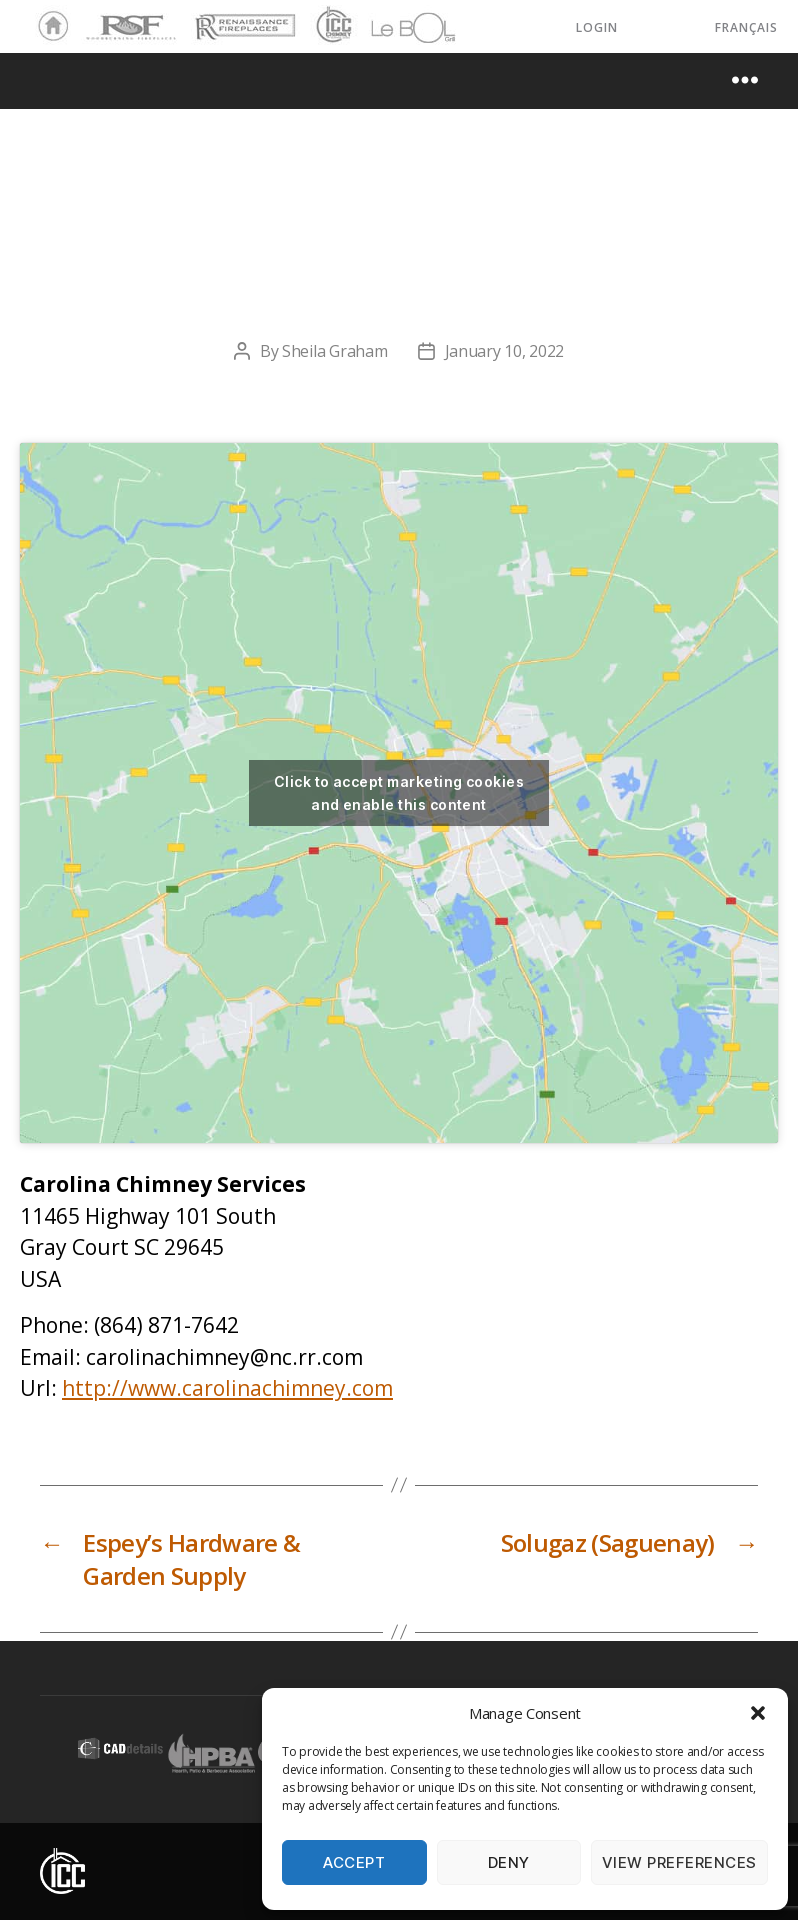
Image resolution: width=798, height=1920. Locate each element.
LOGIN (597, 27)
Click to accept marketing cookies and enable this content (399, 793)
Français (746, 27)
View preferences (679, 1862)
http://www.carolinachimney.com (227, 1388)
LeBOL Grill (395, 27)
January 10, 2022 (505, 351)
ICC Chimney (331, 27)
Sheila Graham (335, 351)
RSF (96, 18)
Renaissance (242, 18)
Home (48, 27)
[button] (758, 1713)
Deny (509, 1862)
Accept (354, 1862)
